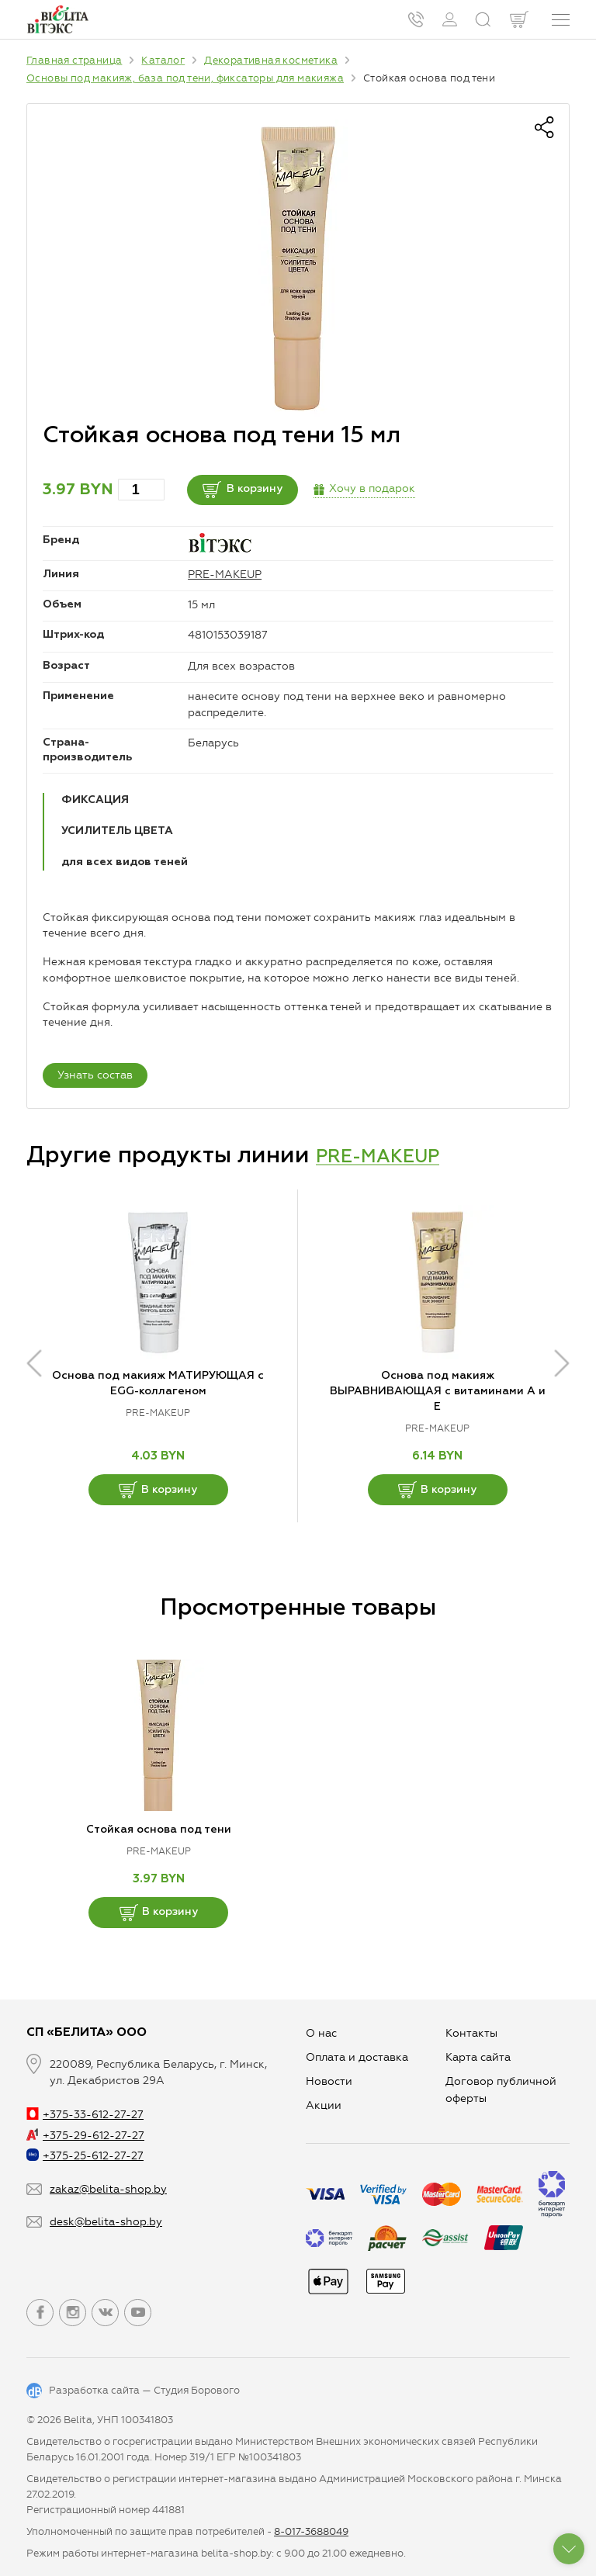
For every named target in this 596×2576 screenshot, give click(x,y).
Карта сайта (478, 2057)
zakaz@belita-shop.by (108, 2189)
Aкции (323, 2105)
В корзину (264, 489)
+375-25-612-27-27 (85, 2155)
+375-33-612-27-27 (85, 2114)
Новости (329, 2081)
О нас (321, 2033)
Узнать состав (95, 1075)
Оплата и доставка (357, 2057)
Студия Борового (197, 2390)
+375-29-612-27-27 (85, 2135)
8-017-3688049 (311, 2531)
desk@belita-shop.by (106, 2221)
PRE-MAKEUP (225, 574)
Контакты (471, 2033)
